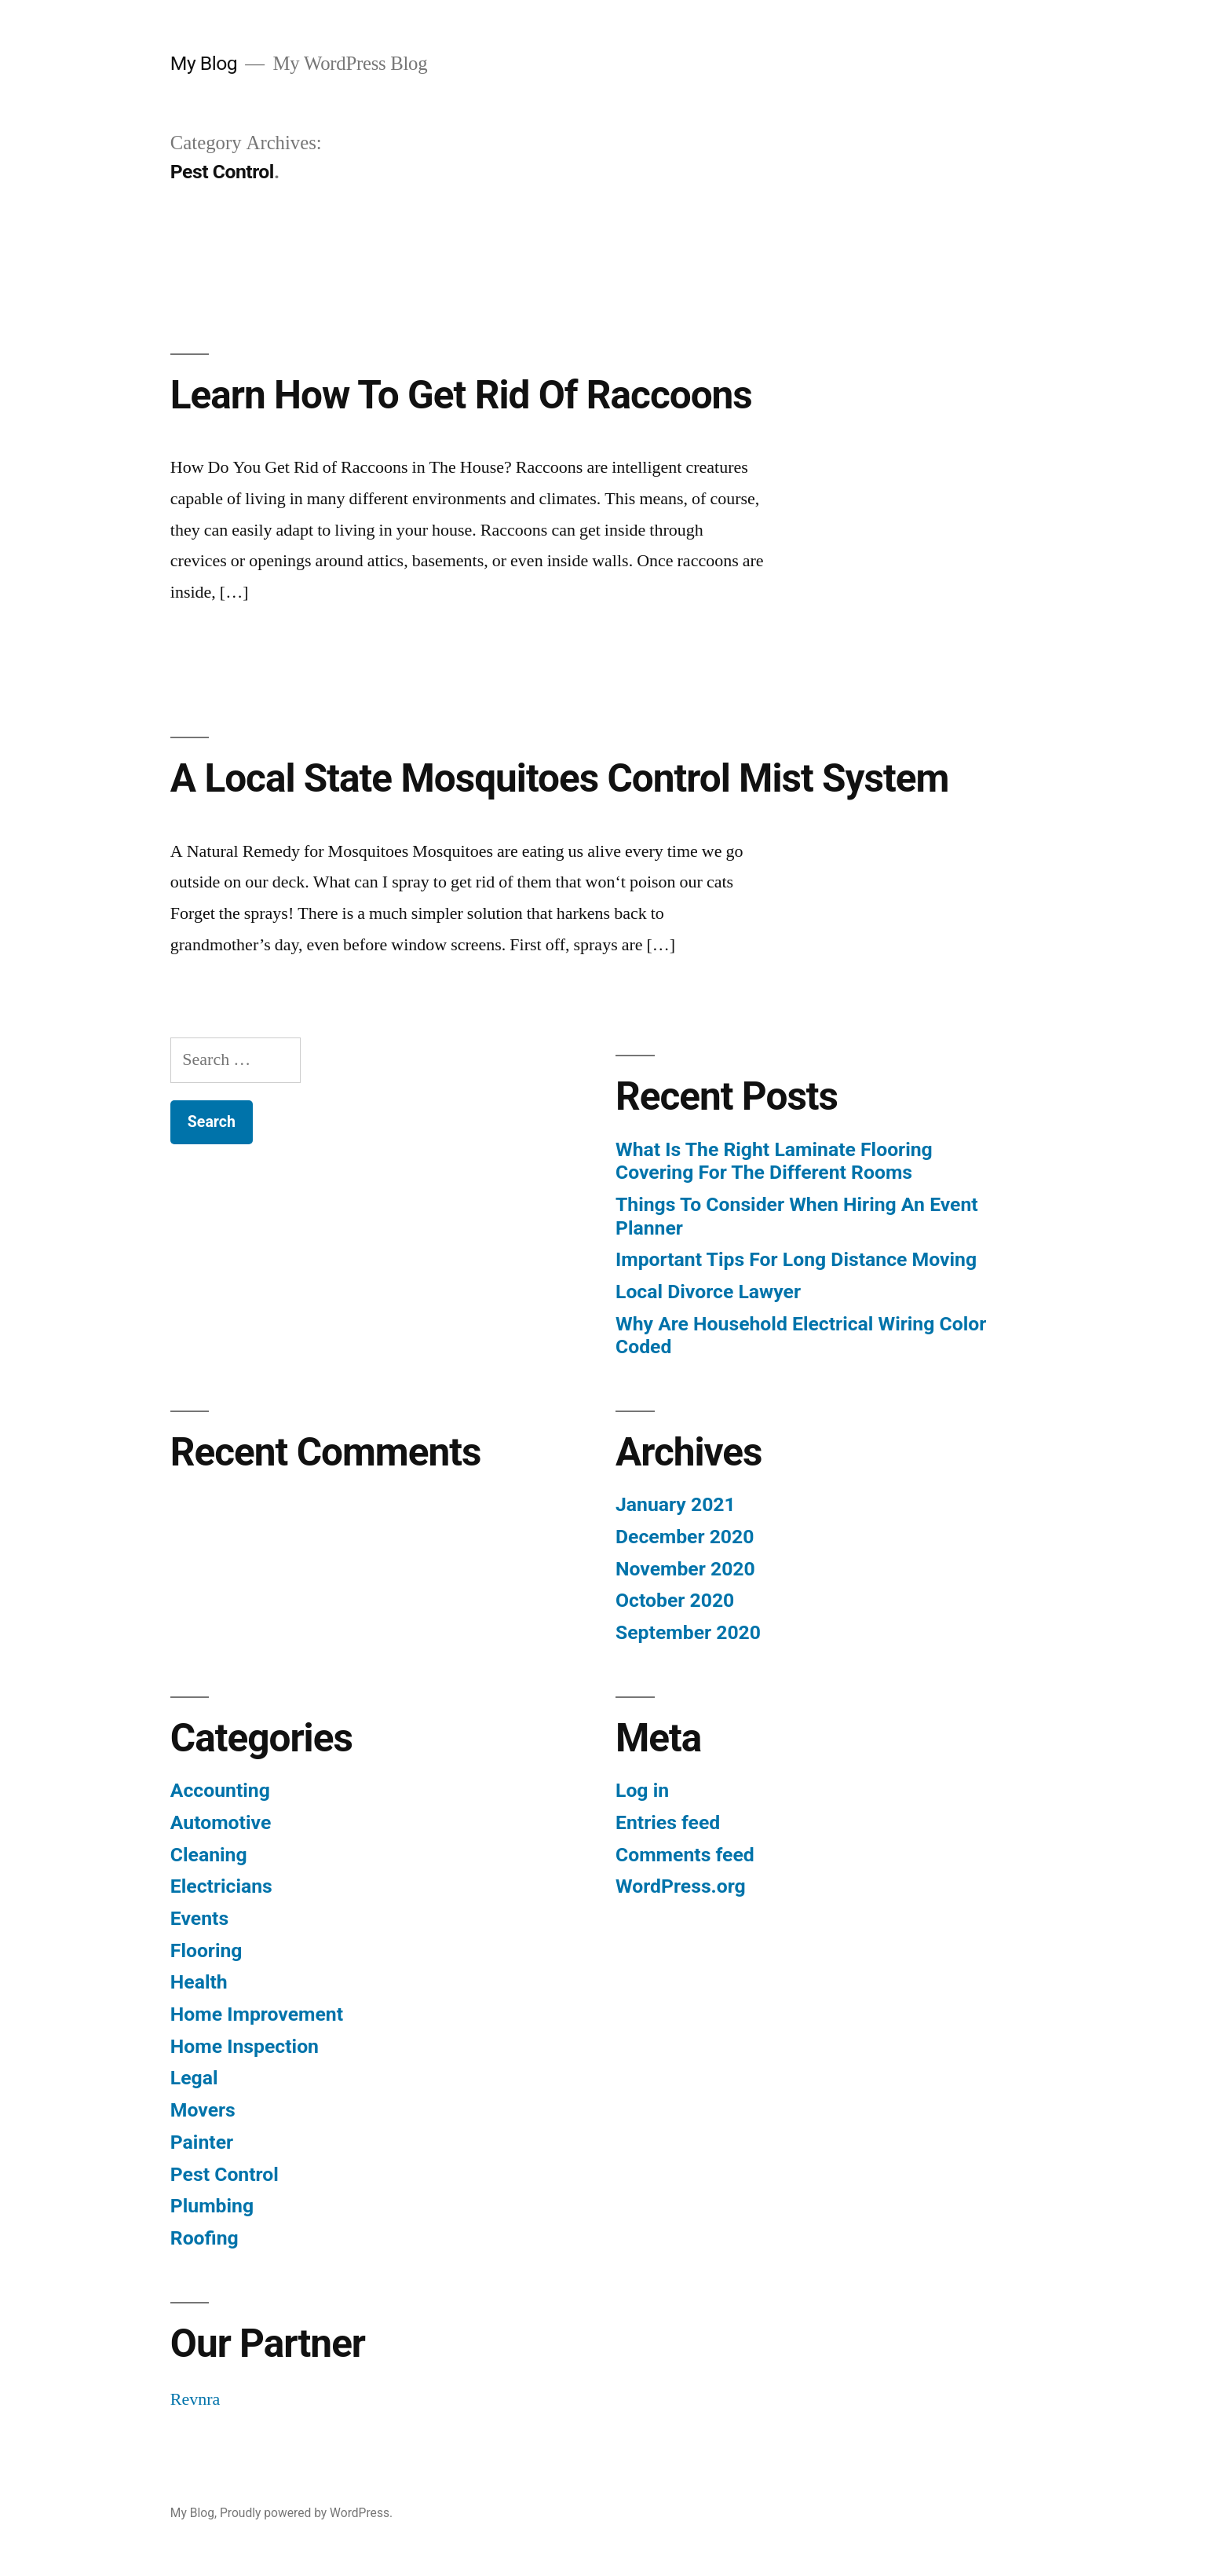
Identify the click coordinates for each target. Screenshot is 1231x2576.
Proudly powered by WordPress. (306, 2512)
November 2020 (685, 1568)
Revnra (195, 2399)
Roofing (204, 2238)
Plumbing (212, 2205)
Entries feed (668, 1822)
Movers (203, 2109)
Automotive (220, 1822)
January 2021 (676, 1504)
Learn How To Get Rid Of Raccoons (461, 395)
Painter (201, 2142)
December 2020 (685, 1536)
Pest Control (224, 2174)
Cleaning (208, 1854)
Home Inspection (244, 2046)
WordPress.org (681, 1886)
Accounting (220, 1790)
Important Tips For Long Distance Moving (796, 1259)
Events (199, 1918)
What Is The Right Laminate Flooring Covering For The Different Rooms (774, 1161)
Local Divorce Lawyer (708, 1291)
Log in (642, 1790)
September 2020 (688, 1632)
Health (199, 1981)
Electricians (221, 1886)
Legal (194, 2077)
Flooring (206, 1950)
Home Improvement (256, 2014)
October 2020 (675, 1600)
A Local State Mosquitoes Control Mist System (559, 778)
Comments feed (685, 1854)
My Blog (203, 63)
